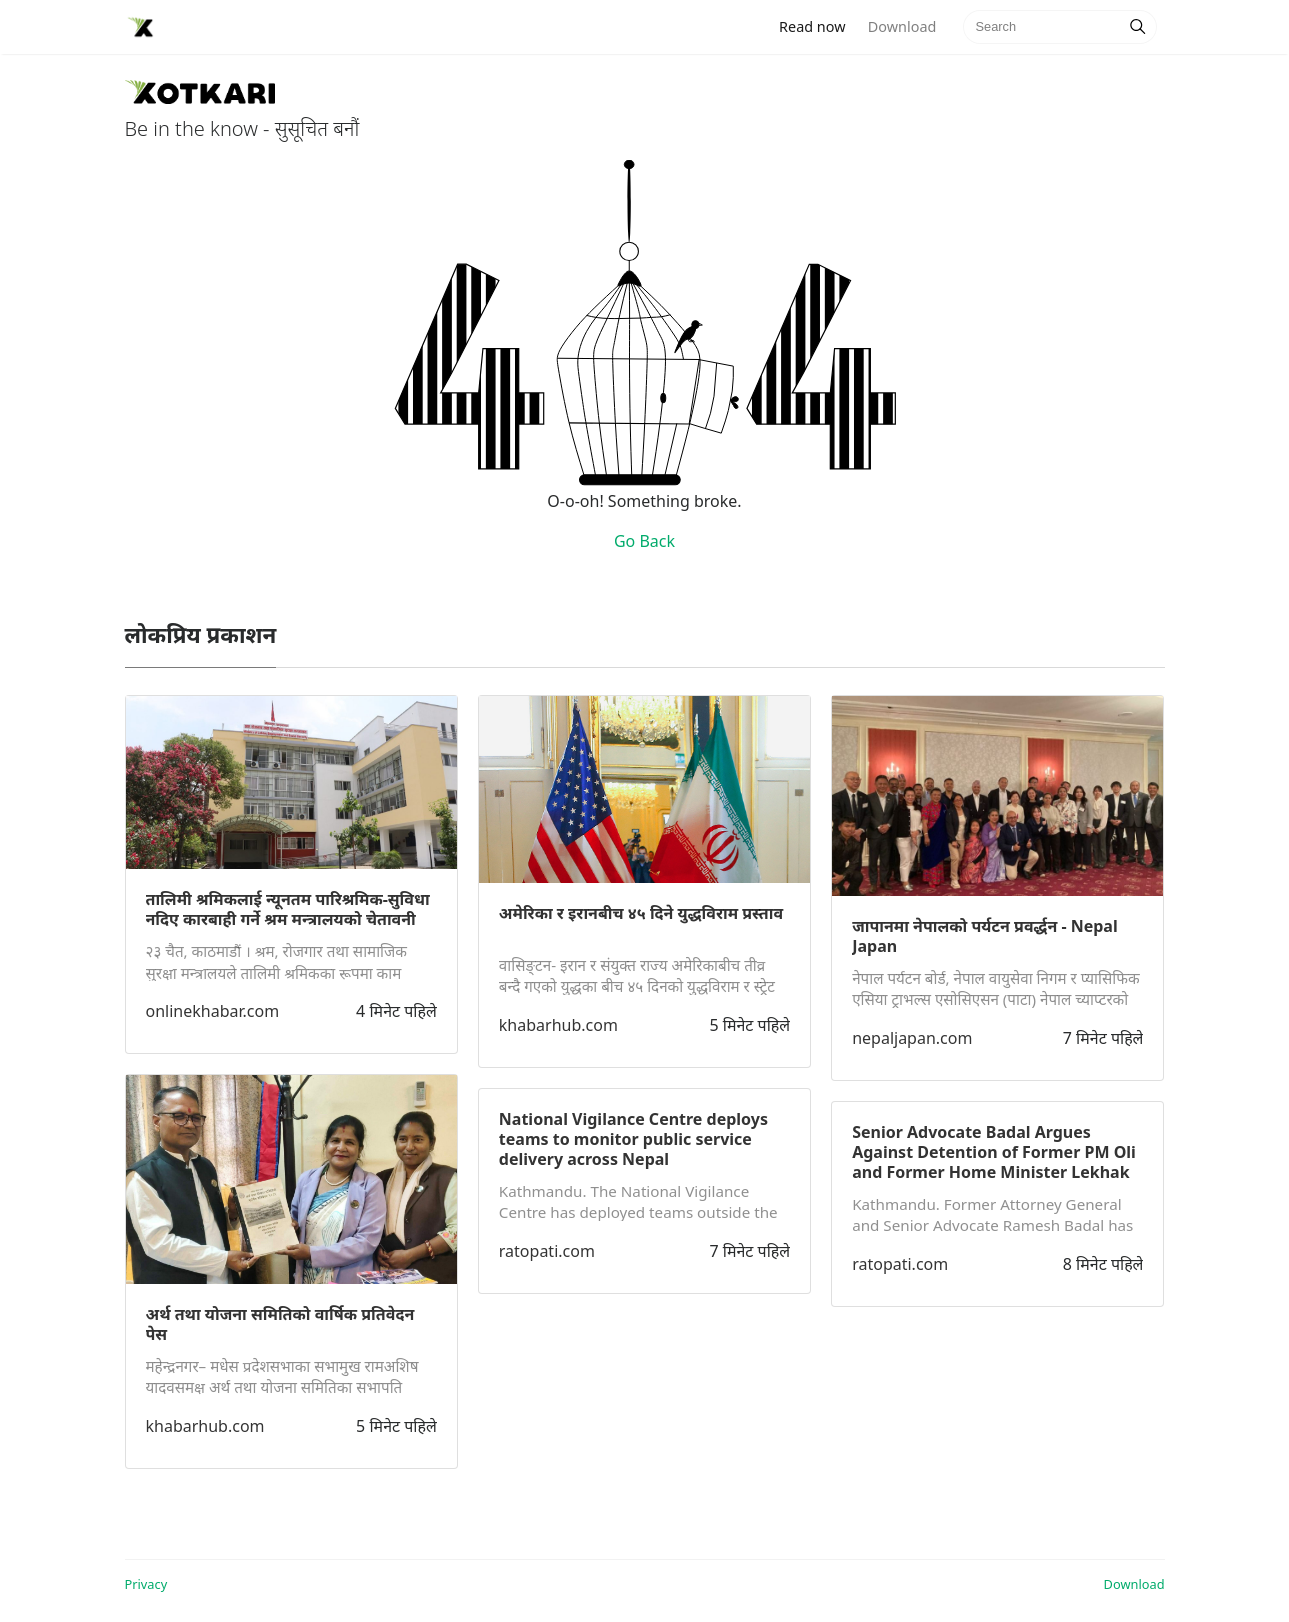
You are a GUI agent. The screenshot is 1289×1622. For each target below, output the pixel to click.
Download (902, 26)
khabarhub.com (205, 1426)
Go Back (644, 541)
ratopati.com (547, 1251)
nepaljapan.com (912, 1038)
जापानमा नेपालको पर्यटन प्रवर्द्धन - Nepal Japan (985, 936)
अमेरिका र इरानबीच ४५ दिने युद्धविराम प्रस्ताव (641, 913)
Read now (818, 25)
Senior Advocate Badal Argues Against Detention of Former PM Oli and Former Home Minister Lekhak (994, 1152)
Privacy (146, 1584)
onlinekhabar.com (213, 1011)
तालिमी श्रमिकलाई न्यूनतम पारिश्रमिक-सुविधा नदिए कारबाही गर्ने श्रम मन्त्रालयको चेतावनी (288, 909)
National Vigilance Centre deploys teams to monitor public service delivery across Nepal (633, 1139)
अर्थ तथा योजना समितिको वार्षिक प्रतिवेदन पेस (280, 1324)
